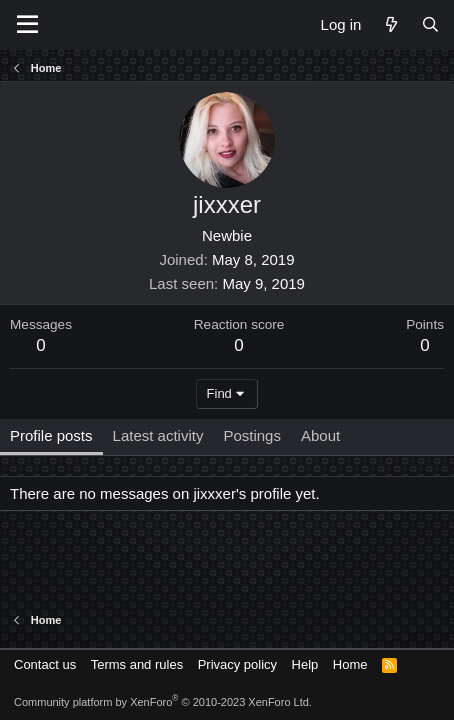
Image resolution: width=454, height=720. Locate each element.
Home (350, 664)
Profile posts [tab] (51, 435)
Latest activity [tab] (158, 435)
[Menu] (27, 25)
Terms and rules (137, 664)
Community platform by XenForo (163, 702)
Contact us (45, 664)
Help (305, 664)
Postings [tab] (252, 435)
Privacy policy (237, 664)
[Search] (430, 24)
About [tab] (320, 435)
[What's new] (390, 24)
